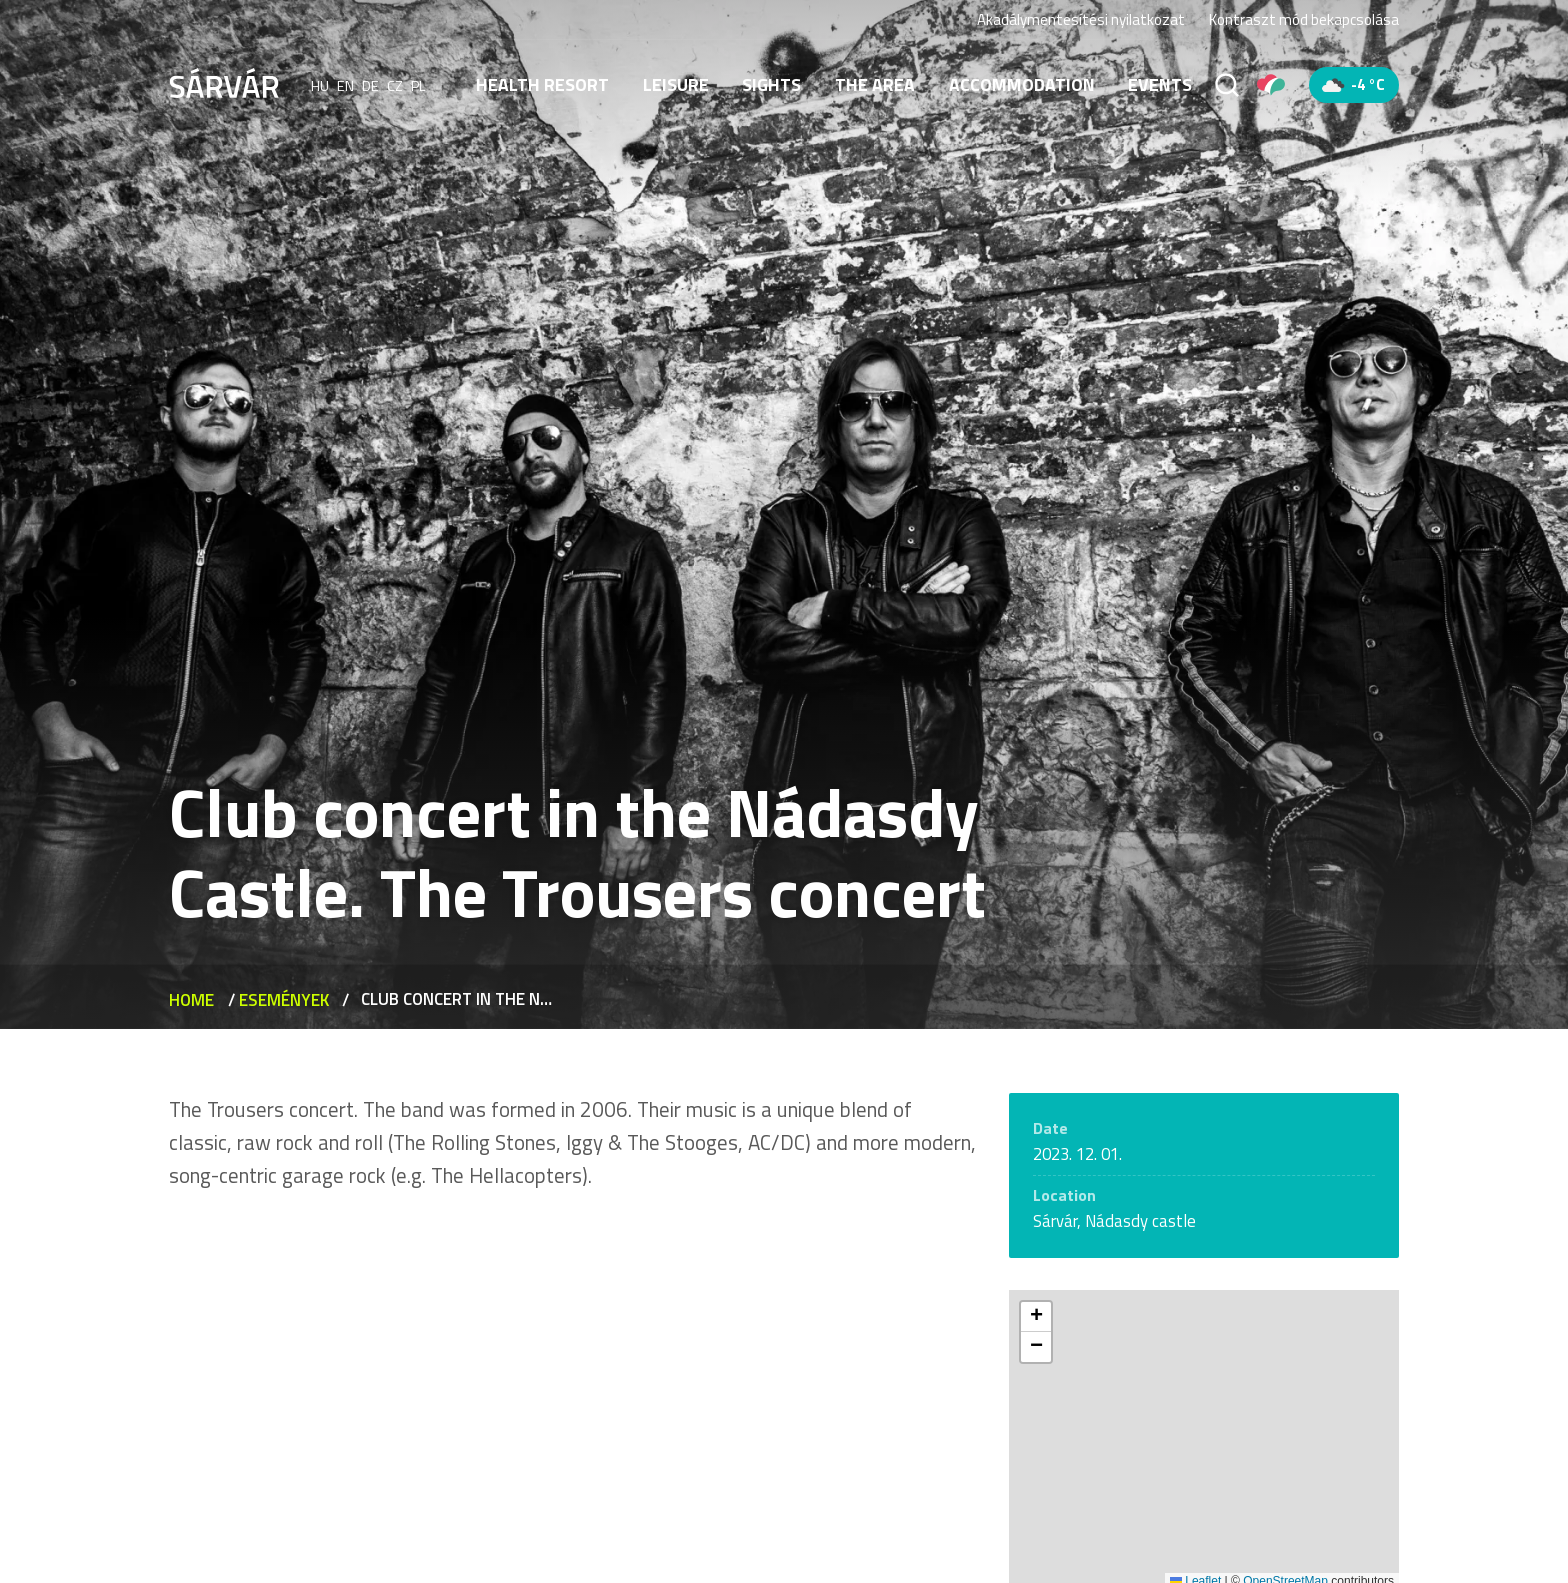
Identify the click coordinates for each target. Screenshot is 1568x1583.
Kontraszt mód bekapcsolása (1304, 20)
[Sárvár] (224, 83)
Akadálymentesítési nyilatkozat (1081, 19)
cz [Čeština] (395, 85)
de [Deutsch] (370, 85)
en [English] (345, 85)
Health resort (542, 84)
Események (284, 1000)
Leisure (676, 84)
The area (875, 84)
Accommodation (1022, 84)
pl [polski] (418, 85)
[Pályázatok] (1271, 85)
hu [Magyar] (320, 85)
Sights (771, 84)
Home (191, 1000)
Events (1160, 84)
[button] (1036, 1317)
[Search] (1227, 85)
